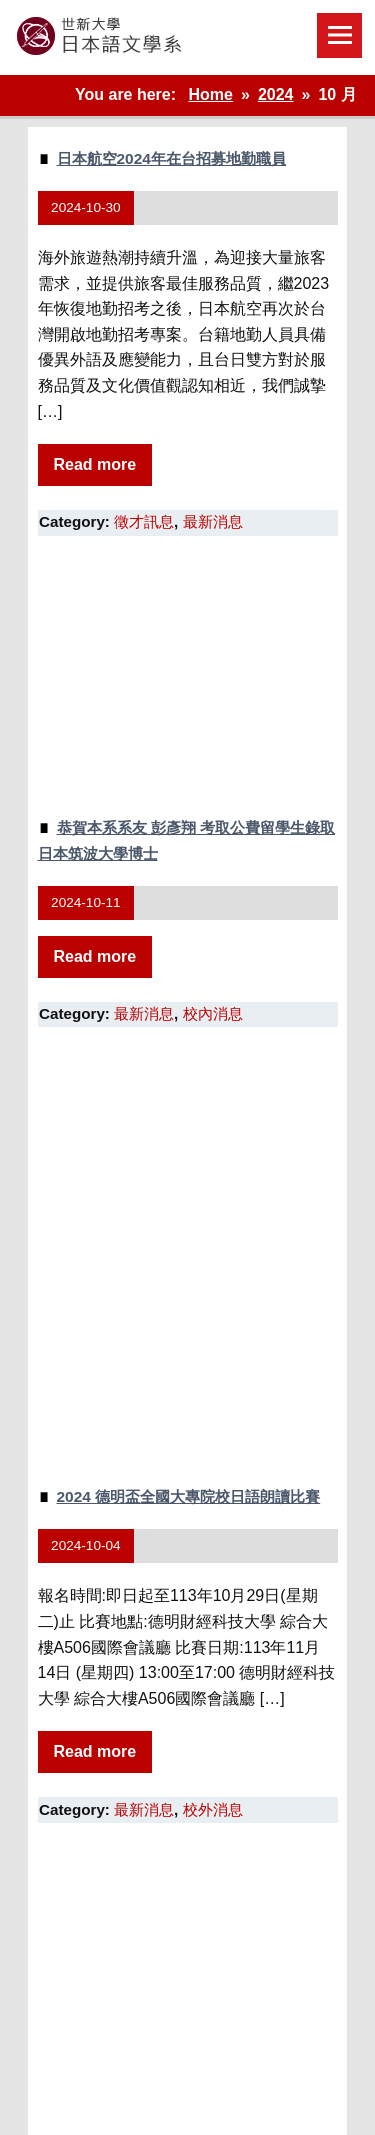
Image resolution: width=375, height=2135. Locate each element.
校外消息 (213, 1809)
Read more (95, 464)
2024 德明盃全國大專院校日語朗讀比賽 (189, 1496)
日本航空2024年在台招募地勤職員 (171, 158)
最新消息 (213, 521)
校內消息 (213, 1013)
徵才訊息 (144, 521)
